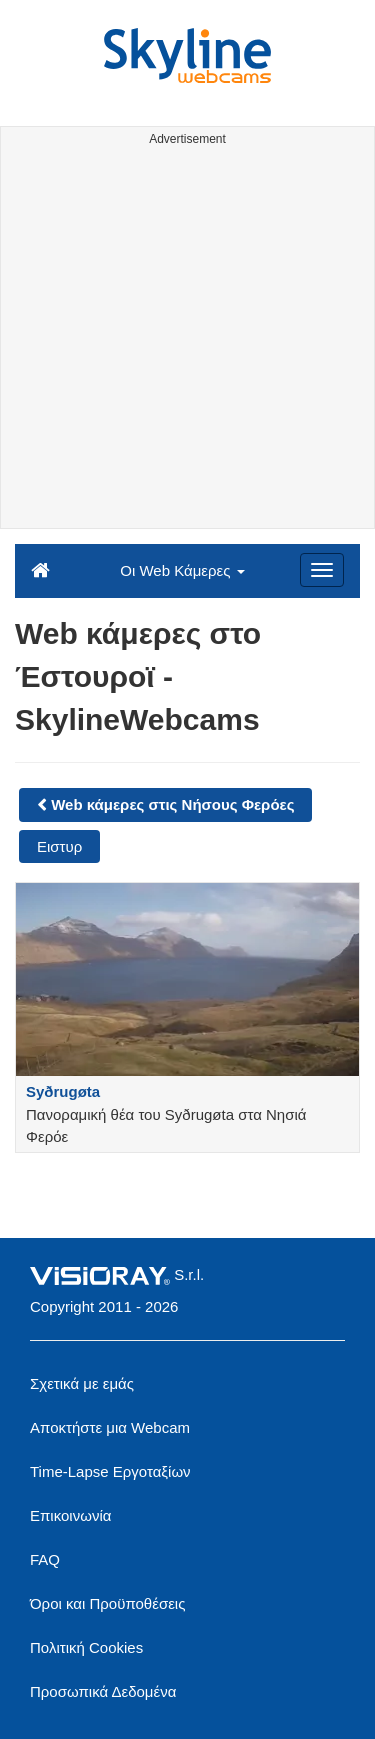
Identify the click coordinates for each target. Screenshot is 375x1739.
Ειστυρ (59, 846)
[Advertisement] (187, 340)
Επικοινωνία (70, 1515)
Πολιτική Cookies (86, 1647)
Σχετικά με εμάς (82, 1383)
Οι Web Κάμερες (182, 570)
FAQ (45, 1559)
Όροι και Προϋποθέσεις (107, 1603)
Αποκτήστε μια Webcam (110, 1427)
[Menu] (322, 570)
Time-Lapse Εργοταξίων (110, 1471)
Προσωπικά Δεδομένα (103, 1691)
